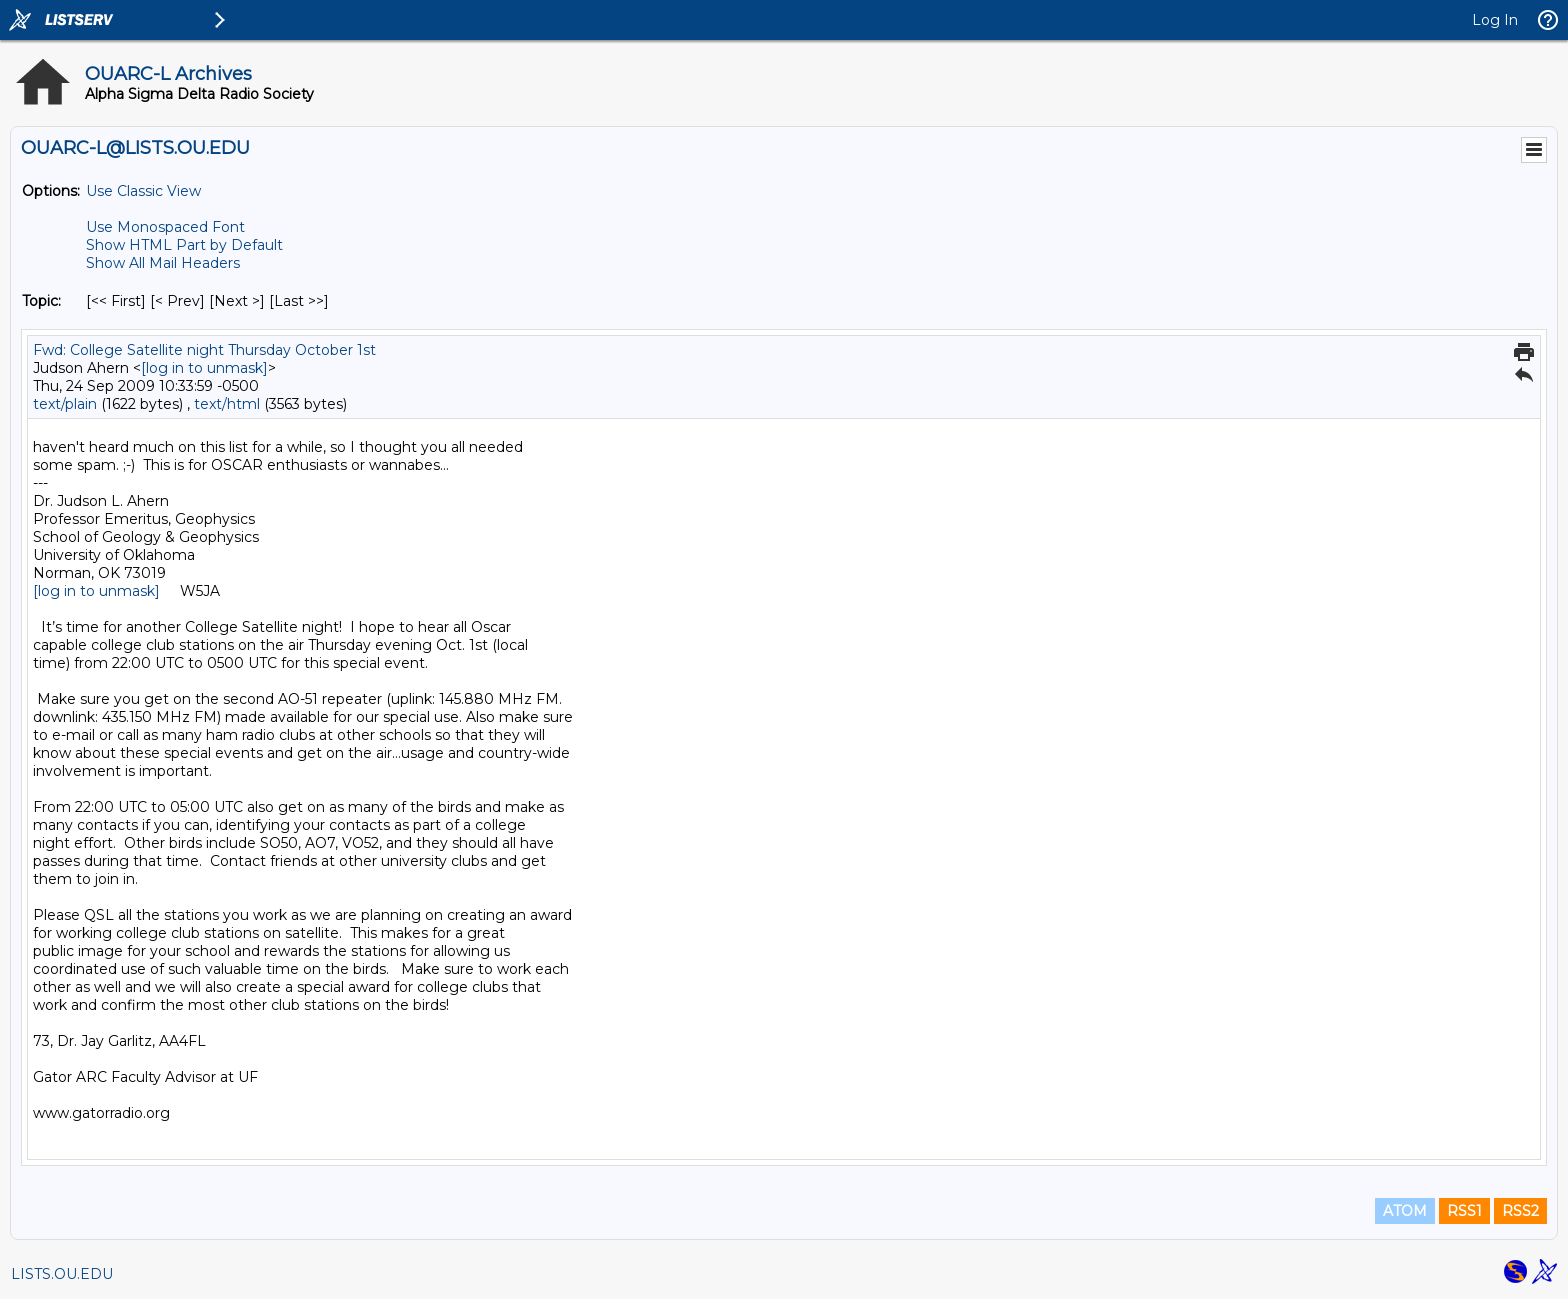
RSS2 (1520, 1211)
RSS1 (1464, 1211)
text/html (227, 404)
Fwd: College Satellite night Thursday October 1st (204, 350)
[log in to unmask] (204, 368)
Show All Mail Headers (163, 263)
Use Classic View (143, 191)
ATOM (1405, 1211)
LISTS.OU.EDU (62, 1274)
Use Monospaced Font (165, 227)
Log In (1495, 20)
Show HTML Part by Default (184, 245)
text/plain (65, 404)
